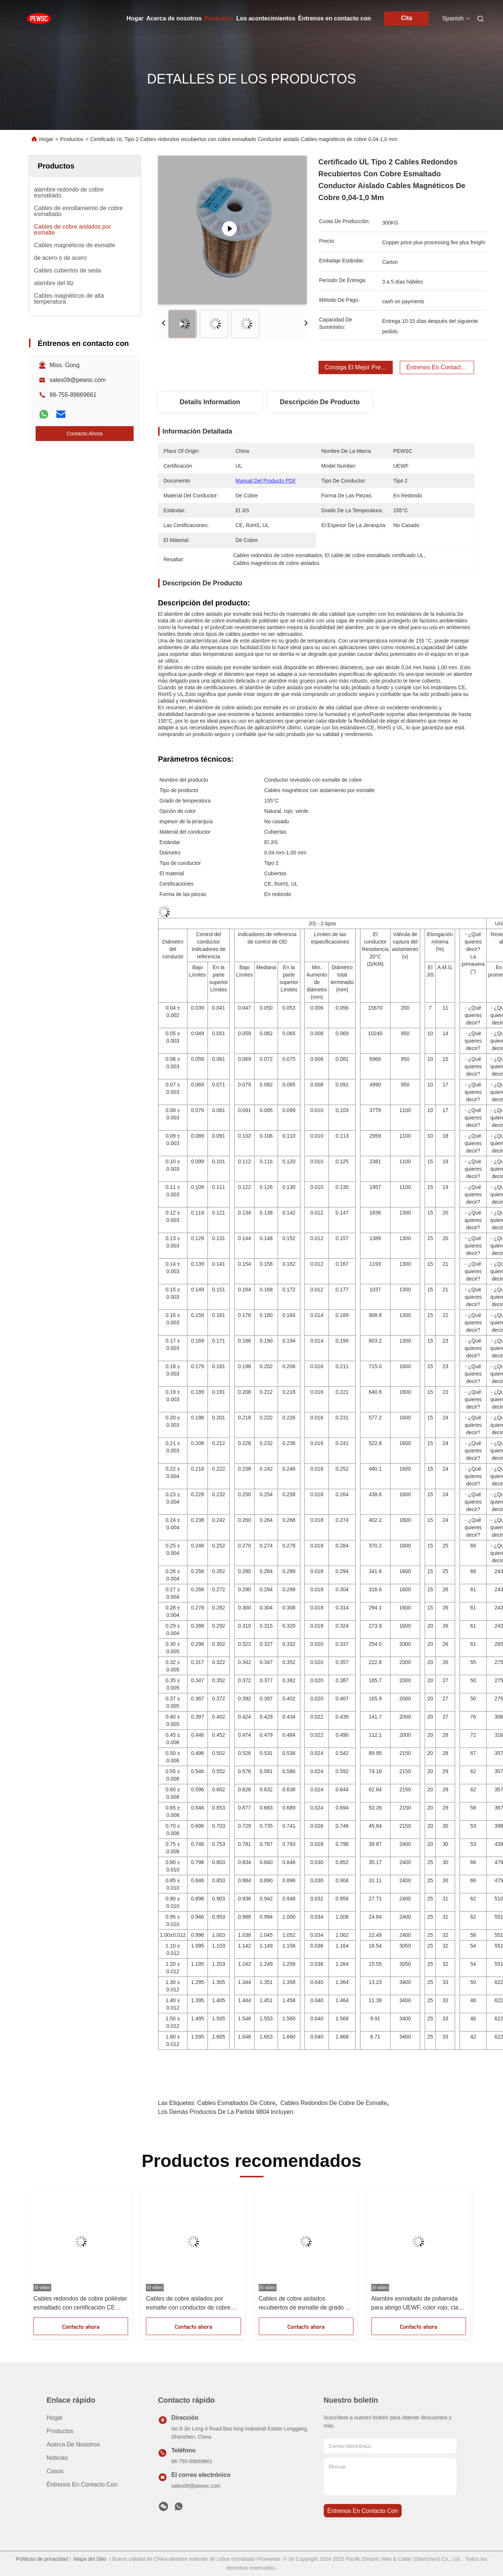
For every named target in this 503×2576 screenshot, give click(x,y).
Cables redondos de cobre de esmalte (333, 2103)
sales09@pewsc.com (78, 380)
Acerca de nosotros (174, 18)
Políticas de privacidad (42, 2559)
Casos (55, 2471)
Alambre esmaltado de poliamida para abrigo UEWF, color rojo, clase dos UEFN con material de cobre (418, 2303)
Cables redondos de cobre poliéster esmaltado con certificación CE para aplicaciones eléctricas (80, 2303)
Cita (406, 18)
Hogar (135, 18)
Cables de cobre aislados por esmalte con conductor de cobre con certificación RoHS (188, 2303)
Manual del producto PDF (266, 481)
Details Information (210, 402)
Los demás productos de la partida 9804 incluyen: (226, 2112)
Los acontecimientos (265, 18)
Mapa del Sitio (90, 2559)
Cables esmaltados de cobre (236, 2103)
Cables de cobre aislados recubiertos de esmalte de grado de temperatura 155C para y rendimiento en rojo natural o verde (305, 2303)
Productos (218, 18)
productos (60, 2431)
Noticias (57, 2458)
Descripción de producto (320, 402)
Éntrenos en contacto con (334, 18)
